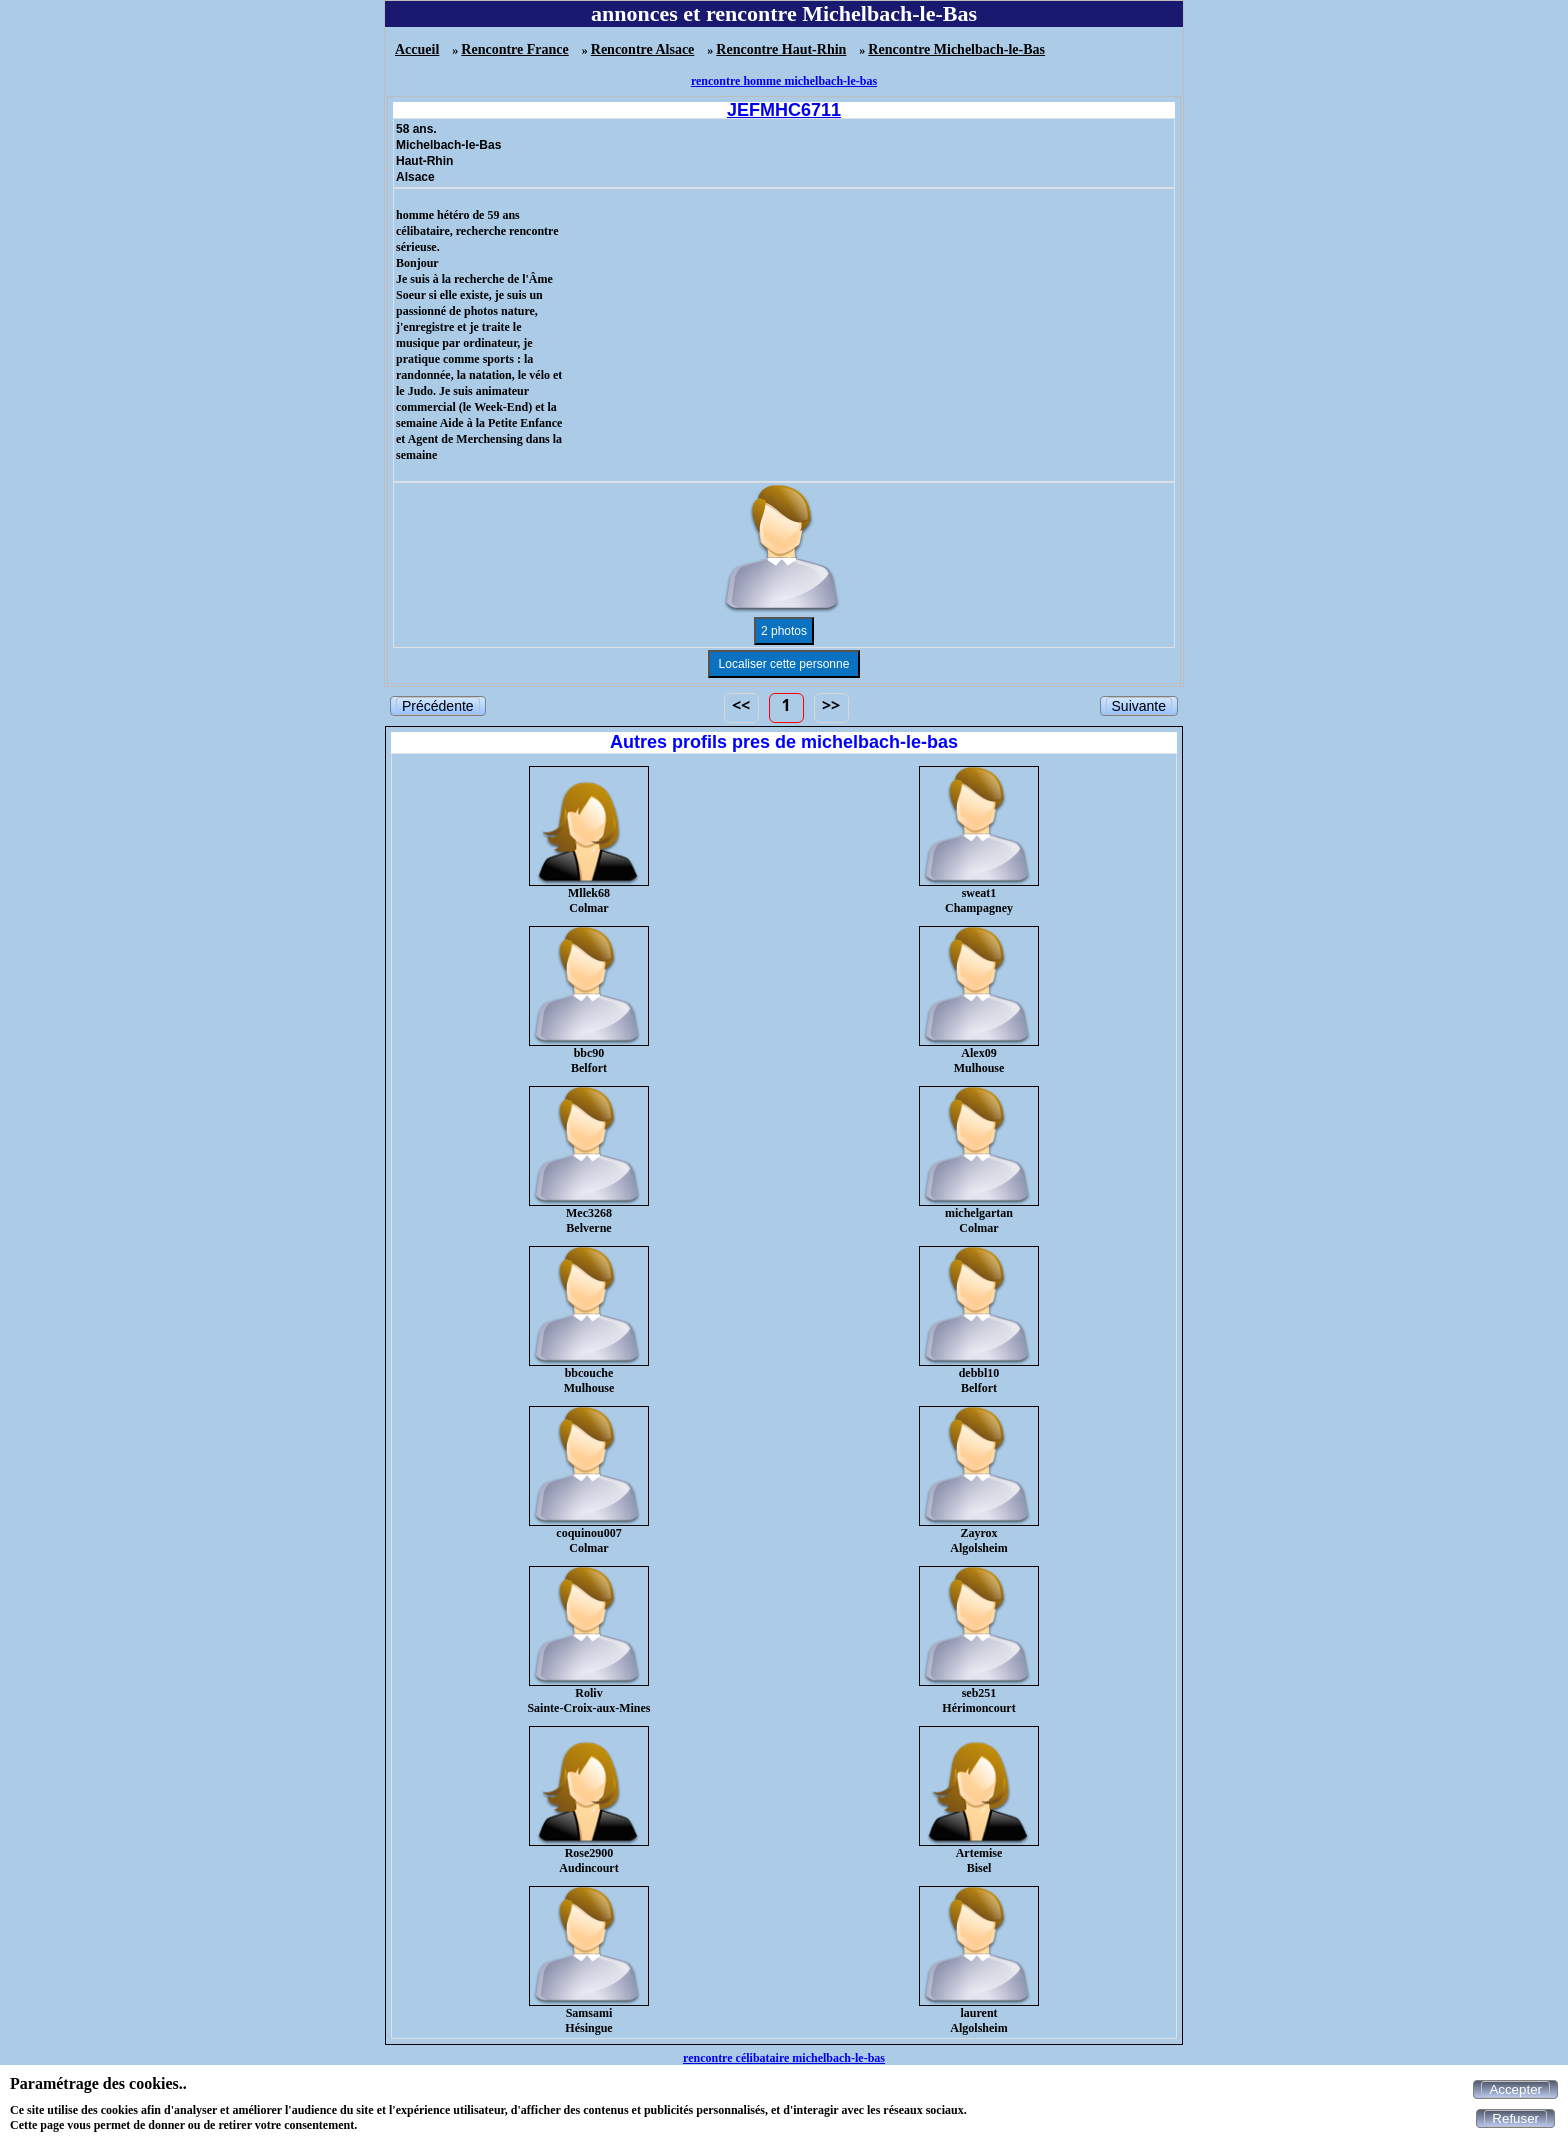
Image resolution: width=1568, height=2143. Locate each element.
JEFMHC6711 (784, 110)
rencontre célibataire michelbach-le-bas (784, 2058)
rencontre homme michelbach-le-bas (784, 81)
